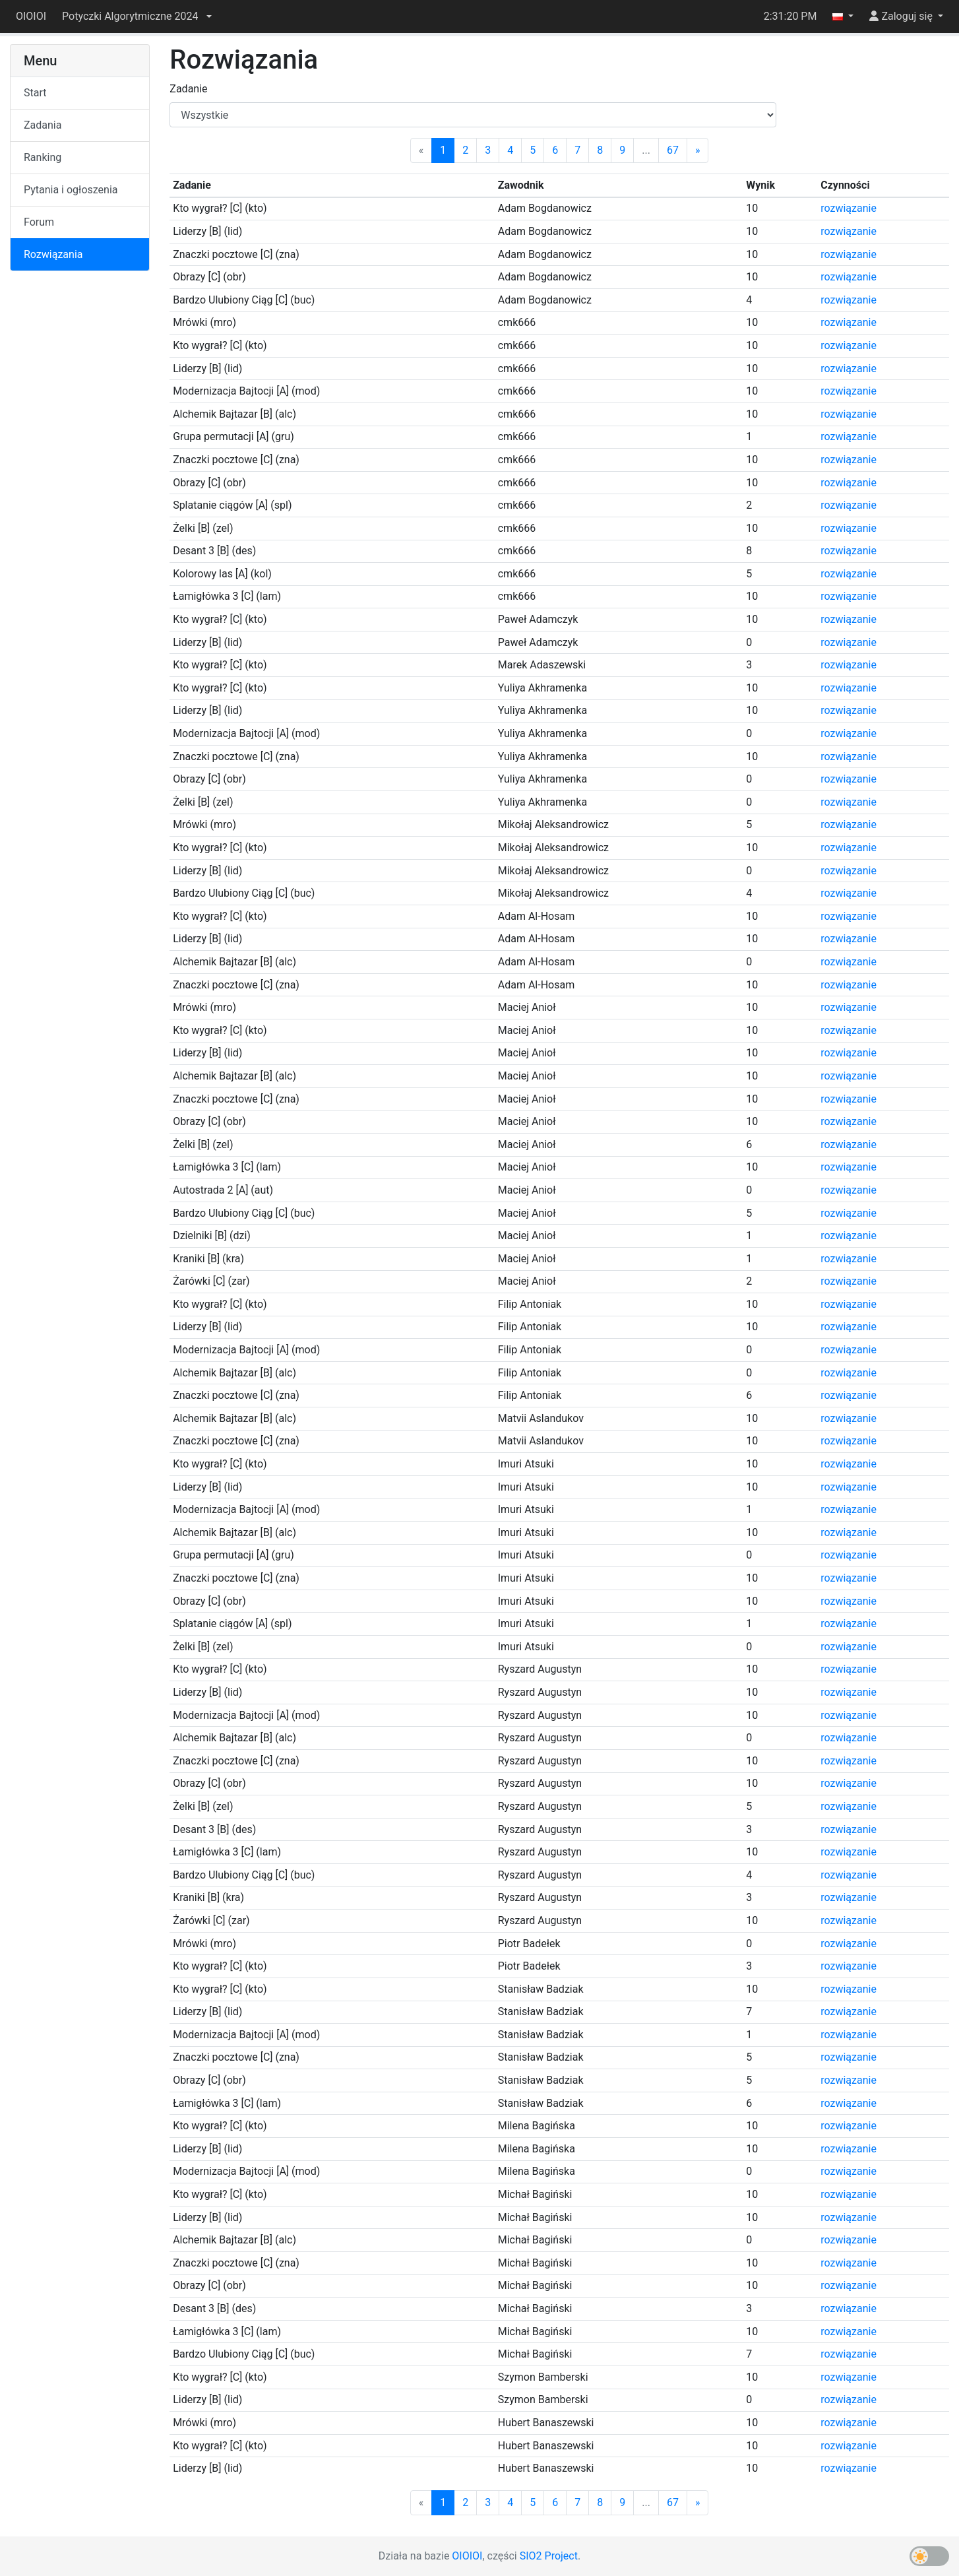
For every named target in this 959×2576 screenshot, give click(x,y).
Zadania (42, 125)
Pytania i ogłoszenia (71, 189)
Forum (39, 222)
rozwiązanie (848, 208)
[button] (136, 16)
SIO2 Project (549, 2556)
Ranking (42, 157)
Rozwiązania (53, 254)
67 (673, 150)
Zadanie (188, 88)
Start (35, 92)
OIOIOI (31, 16)
